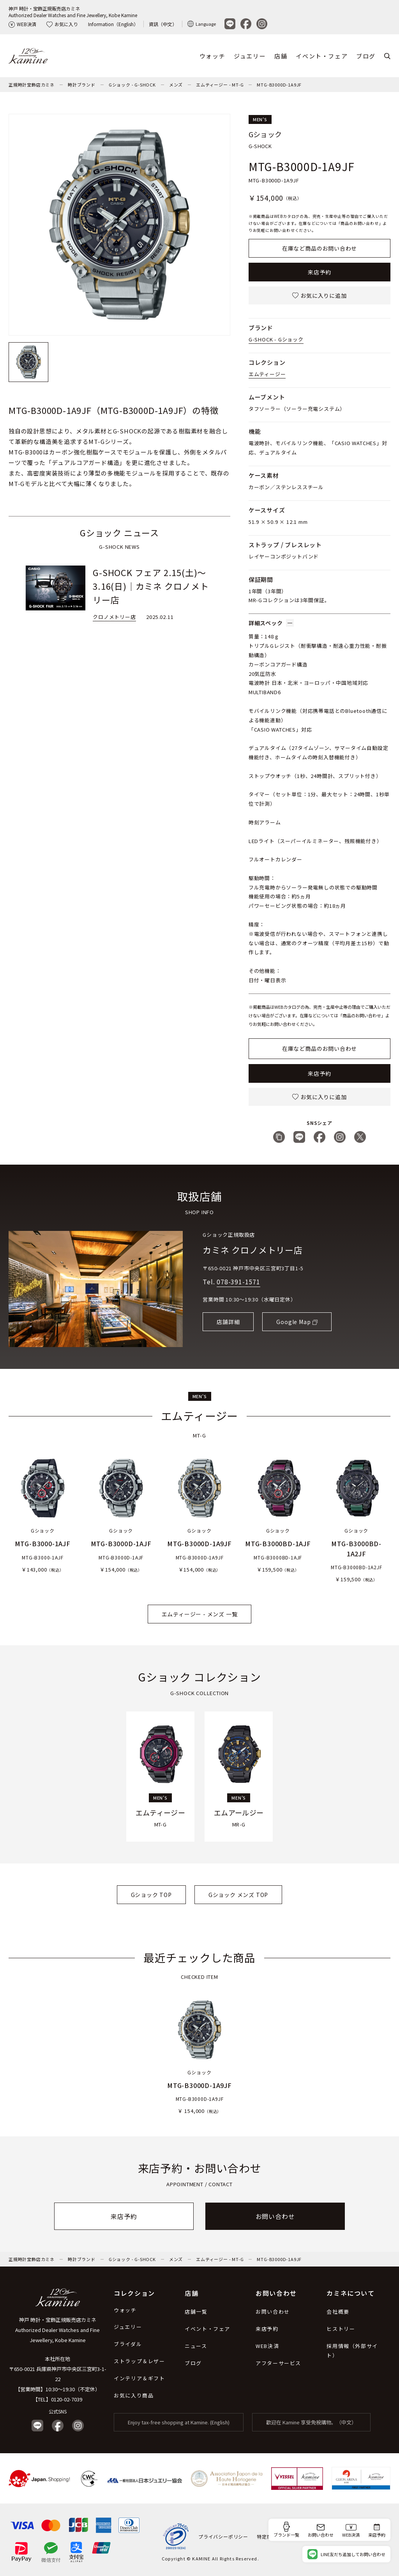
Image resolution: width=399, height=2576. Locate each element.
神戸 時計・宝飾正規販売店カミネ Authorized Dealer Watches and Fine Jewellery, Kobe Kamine (57, 2330)
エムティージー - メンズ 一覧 (200, 1614)
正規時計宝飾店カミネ (32, 84)
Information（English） (113, 24)
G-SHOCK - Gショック (276, 339)
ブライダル (128, 2344)
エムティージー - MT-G (220, 84)
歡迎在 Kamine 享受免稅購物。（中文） (311, 2422)
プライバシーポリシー (223, 2536)
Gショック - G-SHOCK (132, 84)
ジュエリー (250, 56)
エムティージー (267, 374)
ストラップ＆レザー (139, 2361)
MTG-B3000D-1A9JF (279, 84)
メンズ (176, 84)
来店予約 (319, 272)
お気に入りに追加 (319, 295)
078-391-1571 (238, 1281)
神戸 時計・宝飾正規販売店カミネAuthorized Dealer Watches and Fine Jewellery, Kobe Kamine (73, 11)
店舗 (280, 56)
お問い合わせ (275, 2216)
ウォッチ (212, 56)
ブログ (366, 56)
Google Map (293, 1322)
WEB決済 (22, 24)
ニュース (196, 2346)
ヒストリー (341, 2328)
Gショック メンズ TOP (238, 1895)
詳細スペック (271, 623)
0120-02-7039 (66, 2399)
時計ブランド (81, 84)
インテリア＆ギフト (139, 2378)
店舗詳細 (228, 1322)
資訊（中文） (163, 24)
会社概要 (338, 2311)
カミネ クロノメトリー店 (253, 1249)
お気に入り (62, 24)
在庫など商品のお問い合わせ (319, 248)
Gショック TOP (151, 1895)
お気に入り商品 (134, 2395)
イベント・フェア (322, 56)
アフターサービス (278, 2363)
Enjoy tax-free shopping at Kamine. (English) (179, 2422)
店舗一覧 (196, 2311)
